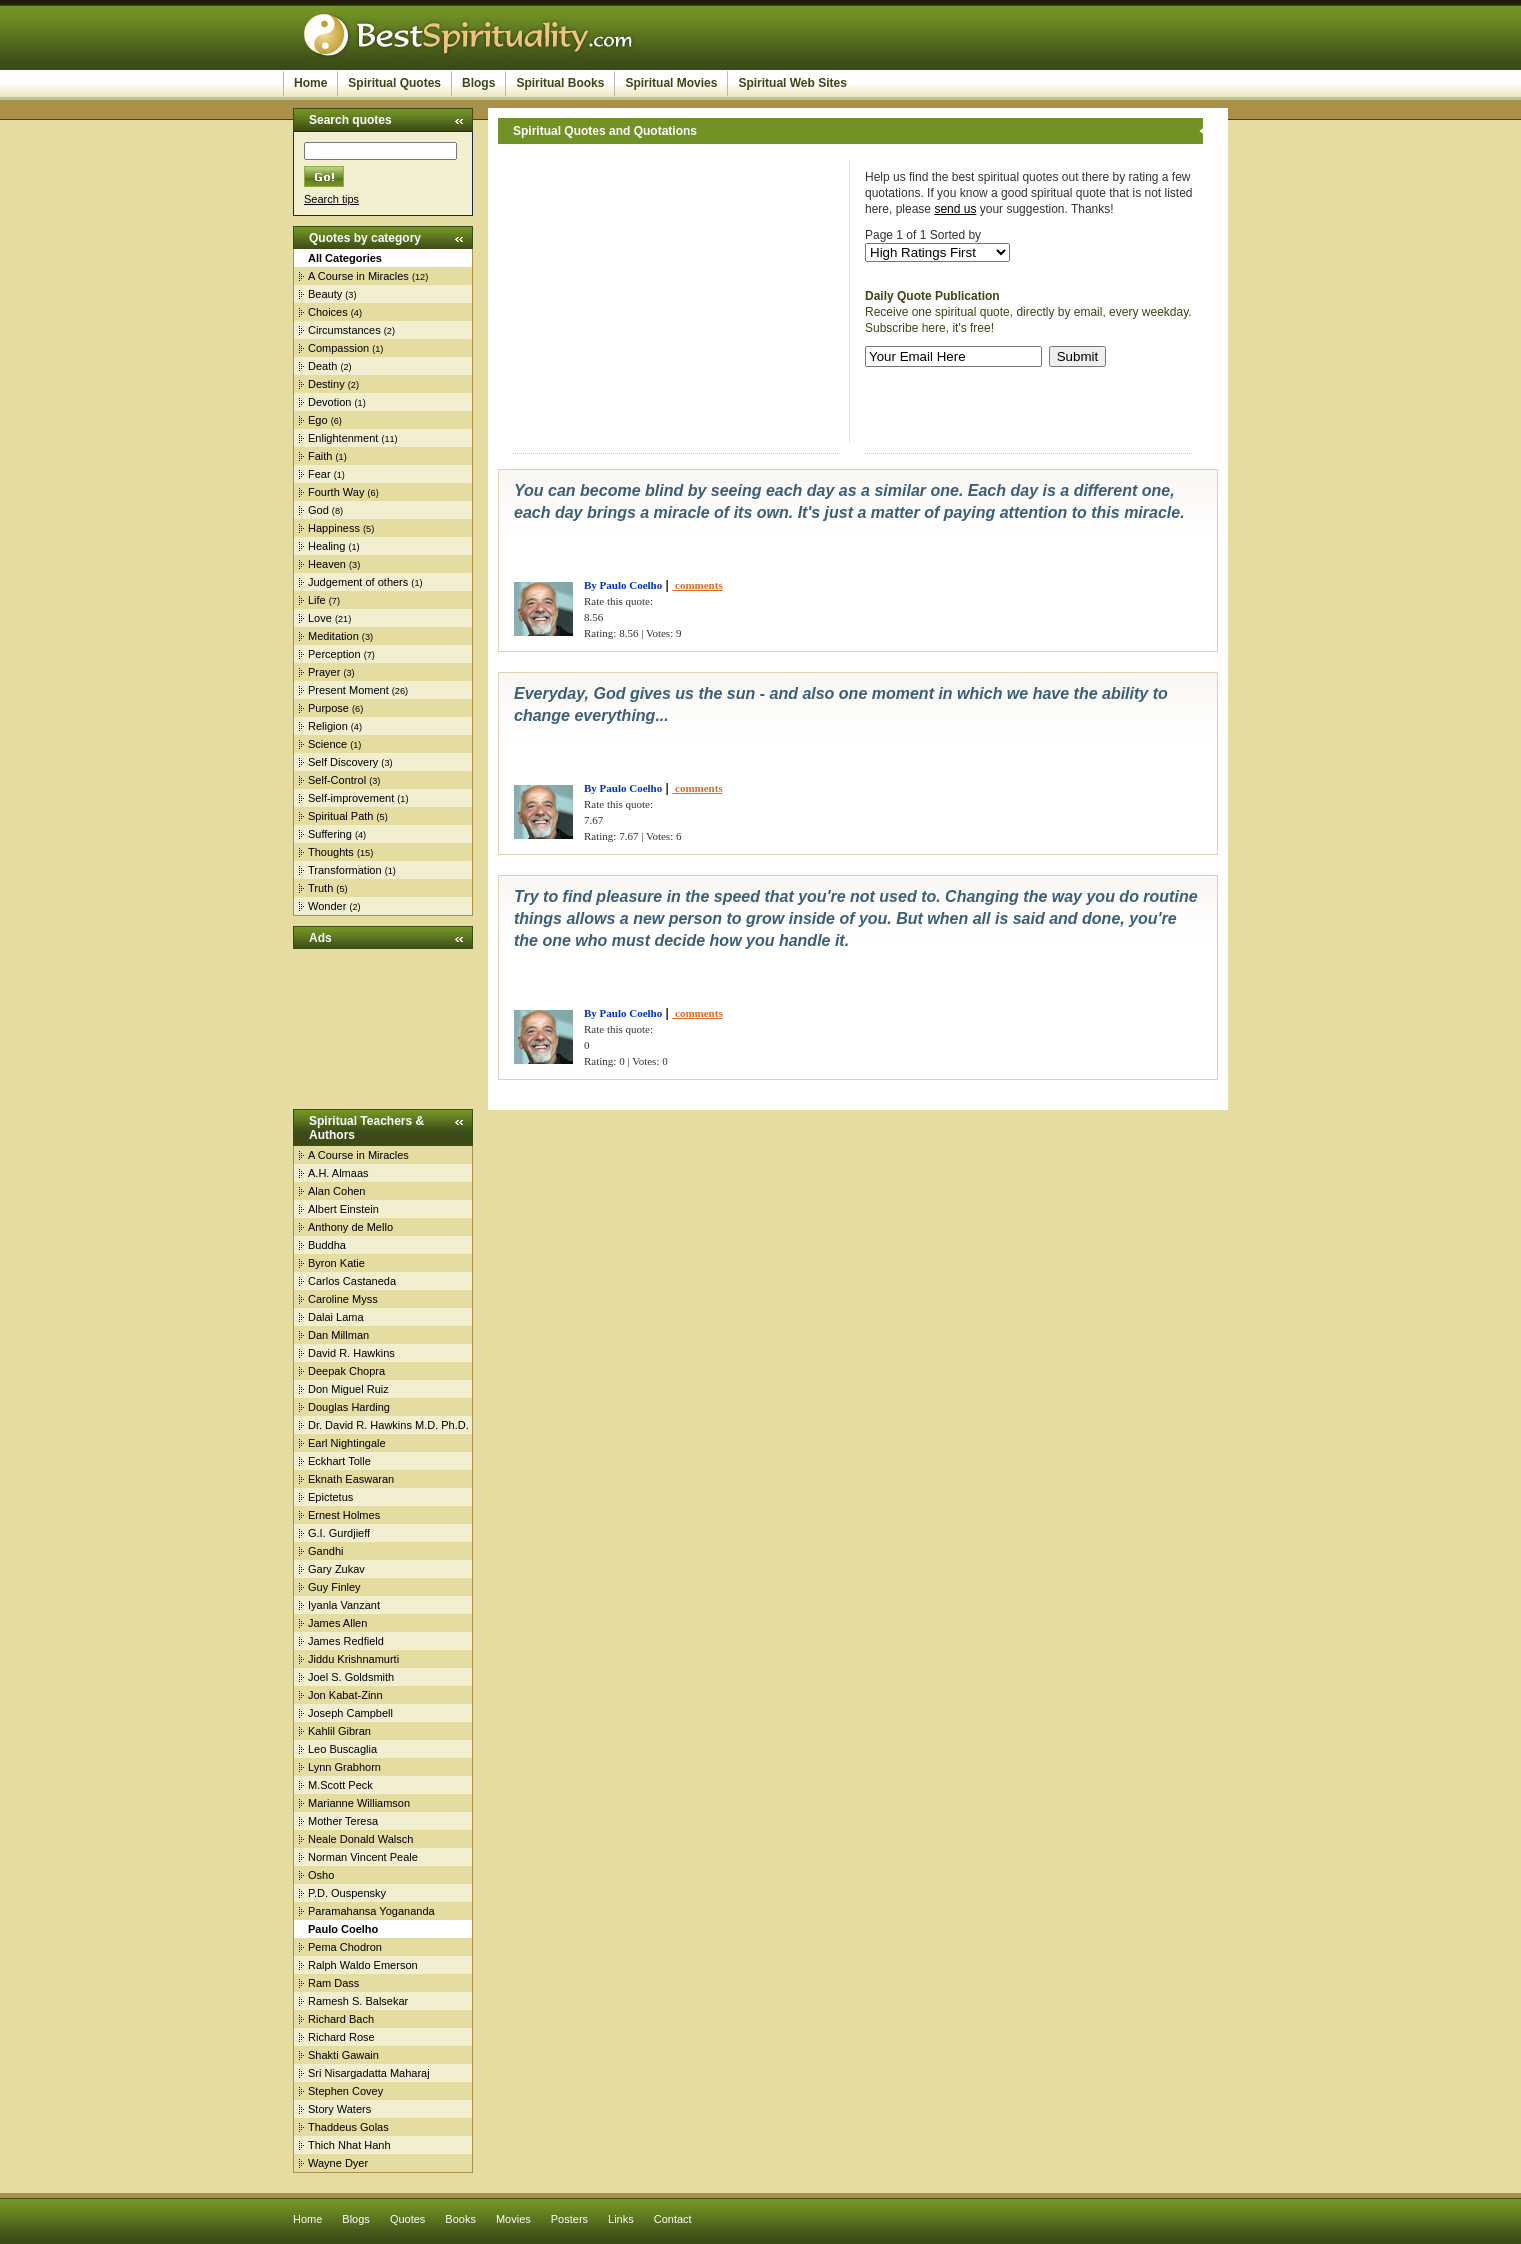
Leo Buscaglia (342, 1749)
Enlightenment (343, 438)
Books (460, 2219)
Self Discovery (343, 762)
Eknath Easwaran (351, 1479)
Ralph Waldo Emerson (363, 1965)
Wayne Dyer (338, 2163)
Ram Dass (333, 1983)
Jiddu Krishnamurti (353, 1659)
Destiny (326, 384)
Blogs (478, 83)
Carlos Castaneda (352, 1281)
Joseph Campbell (350, 1713)
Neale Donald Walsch (360, 1839)
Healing (326, 546)
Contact (673, 2219)
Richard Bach (341, 2019)
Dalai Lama (336, 1317)
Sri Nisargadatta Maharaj (369, 2073)
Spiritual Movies (671, 83)
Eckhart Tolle (339, 1461)
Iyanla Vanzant (344, 1605)
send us (955, 209)
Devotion (329, 402)
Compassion (338, 348)
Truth (320, 888)
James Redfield (346, 1641)
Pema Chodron (345, 1947)
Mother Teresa (343, 1821)
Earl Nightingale (347, 1443)
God (318, 510)
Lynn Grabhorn (344, 1767)
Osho (321, 1875)
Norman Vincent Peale (363, 1857)
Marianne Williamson (359, 1803)
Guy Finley (334, 1587)
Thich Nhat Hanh (349, 2145)
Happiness (334, 528)
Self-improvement (351, 798)
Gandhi (325, 1551)
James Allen (337, 1623)
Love (320, 618)
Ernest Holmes (344, 1515)
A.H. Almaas (338, 1173)
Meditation (333, 636)
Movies (513, 2219)
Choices (328, 312)
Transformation (345, 870)
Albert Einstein (343, 1209)
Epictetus (330, 1497)
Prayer (324, 672)
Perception (334, 654)
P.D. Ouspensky (347, 1893)
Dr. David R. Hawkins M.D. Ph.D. (388, 1425)
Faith (320, 456)
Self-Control (337, 780)
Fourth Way (336, 492)
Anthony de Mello (350, 1227)
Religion (328, 726)
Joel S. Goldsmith (351, 1677)
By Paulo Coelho (623, 585)
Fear (319, 474)
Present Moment (348, 690)
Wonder (327, 906)
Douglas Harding (349, 1407)
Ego (318, 420)
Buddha (327, 1245)
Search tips (331, 199)
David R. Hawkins (351, 1353)
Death (322, 366)
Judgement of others (358, 582)
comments (697, 585)
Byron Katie (336, 1263)
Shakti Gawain (343, 2055)
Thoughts (331, 852)
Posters (569, 2219)
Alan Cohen (337, 1191)
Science (327, 744)
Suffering (330, 834)
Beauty (325, 294)
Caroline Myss (343, 1299)
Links (621, 2219)
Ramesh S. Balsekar (358, 2001)
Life (317, 600)
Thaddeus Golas (348, 2127)
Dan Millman (338, 1335)
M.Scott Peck (340, 1785)
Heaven (327, 564)
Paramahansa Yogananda (371, 1911)
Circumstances (344, 330)
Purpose (328, 708)
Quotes (407, 2219)
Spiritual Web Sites (792, 83)
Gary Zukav (336, 1569)
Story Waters (339, 2109)
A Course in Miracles (358, 276)
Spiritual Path (340, 816)
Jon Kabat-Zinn (345, 1695)
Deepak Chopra (346, 1371)
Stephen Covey (345, 2091)
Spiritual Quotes (394, 83)
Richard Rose (341, 2037)
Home (310, 83)
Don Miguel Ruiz (348, 1389)
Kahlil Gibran (339, 1731)
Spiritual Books (560, 83)
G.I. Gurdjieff (339, 1533)
